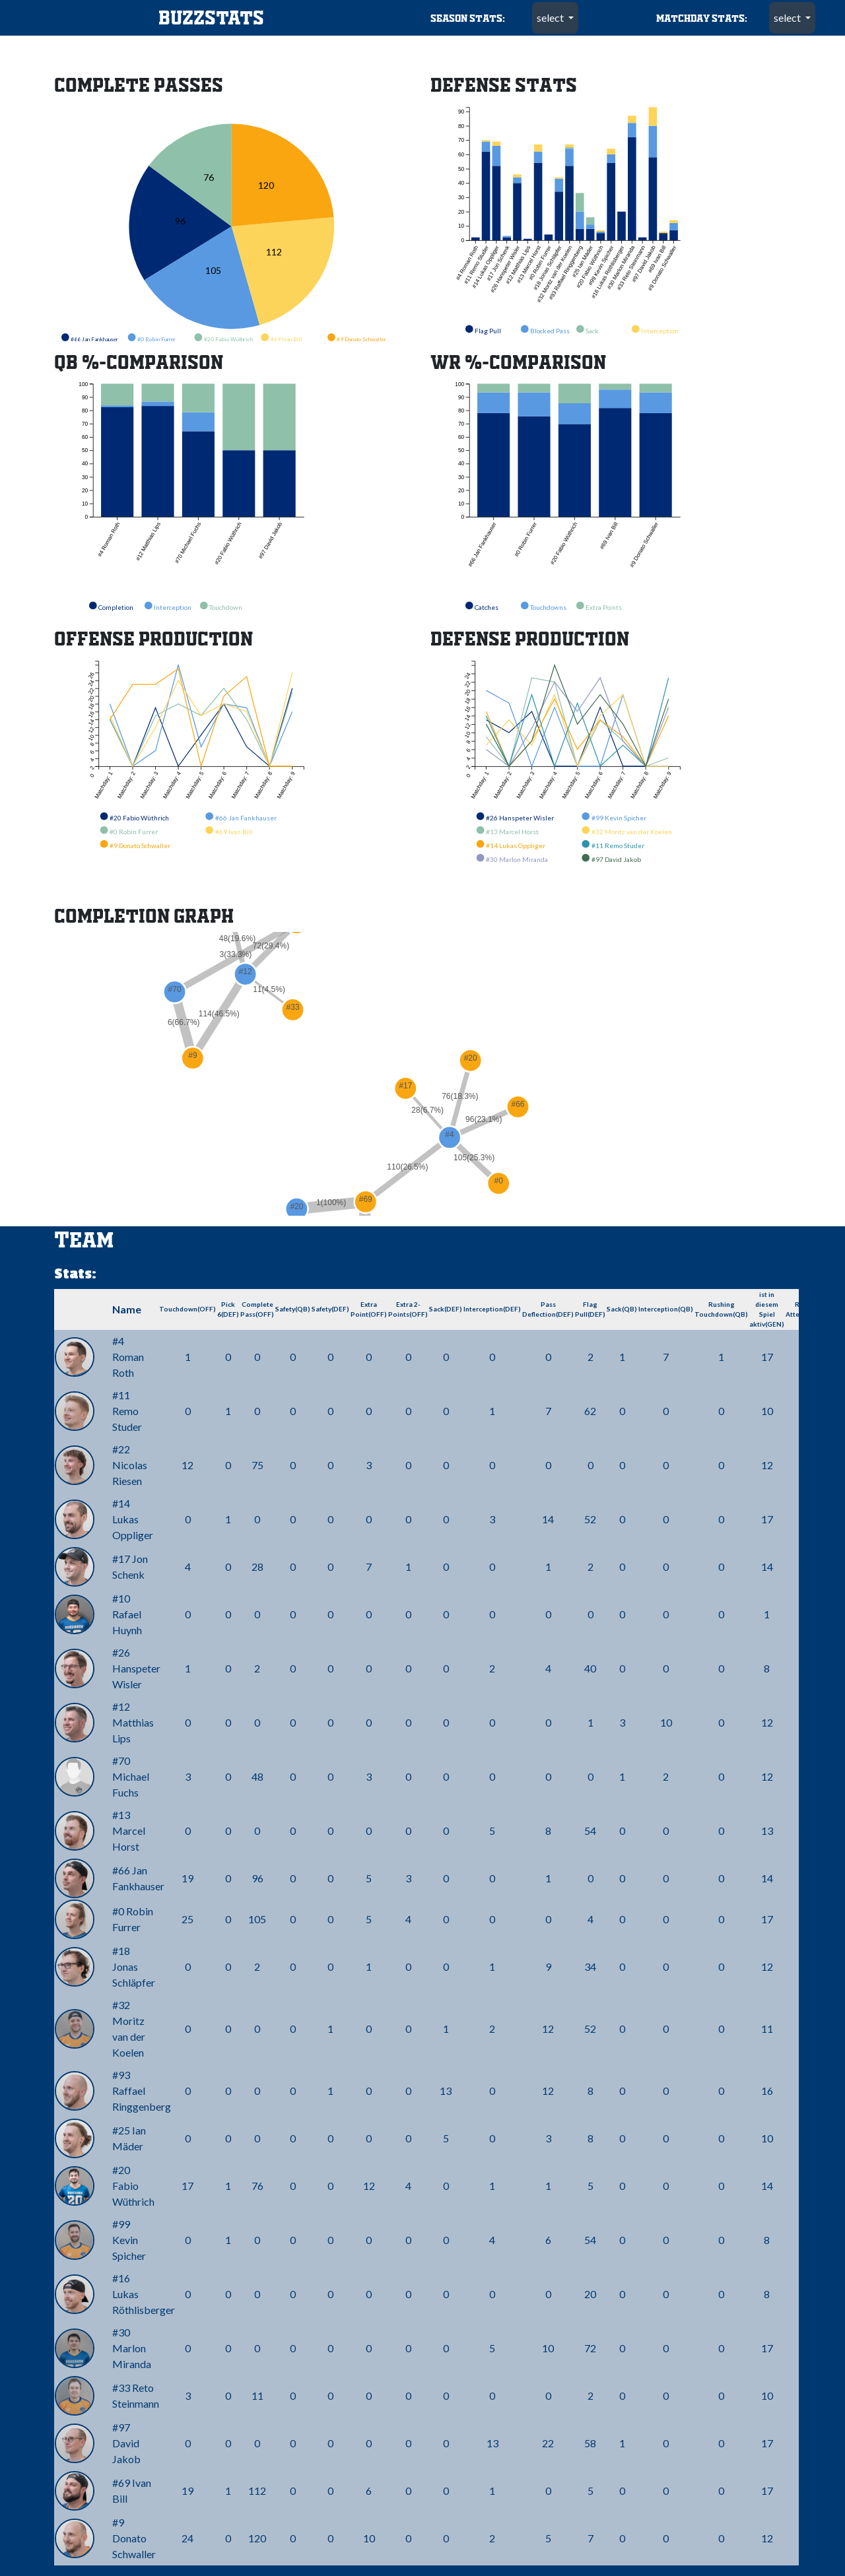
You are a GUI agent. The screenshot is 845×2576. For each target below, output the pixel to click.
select (551, 17)
